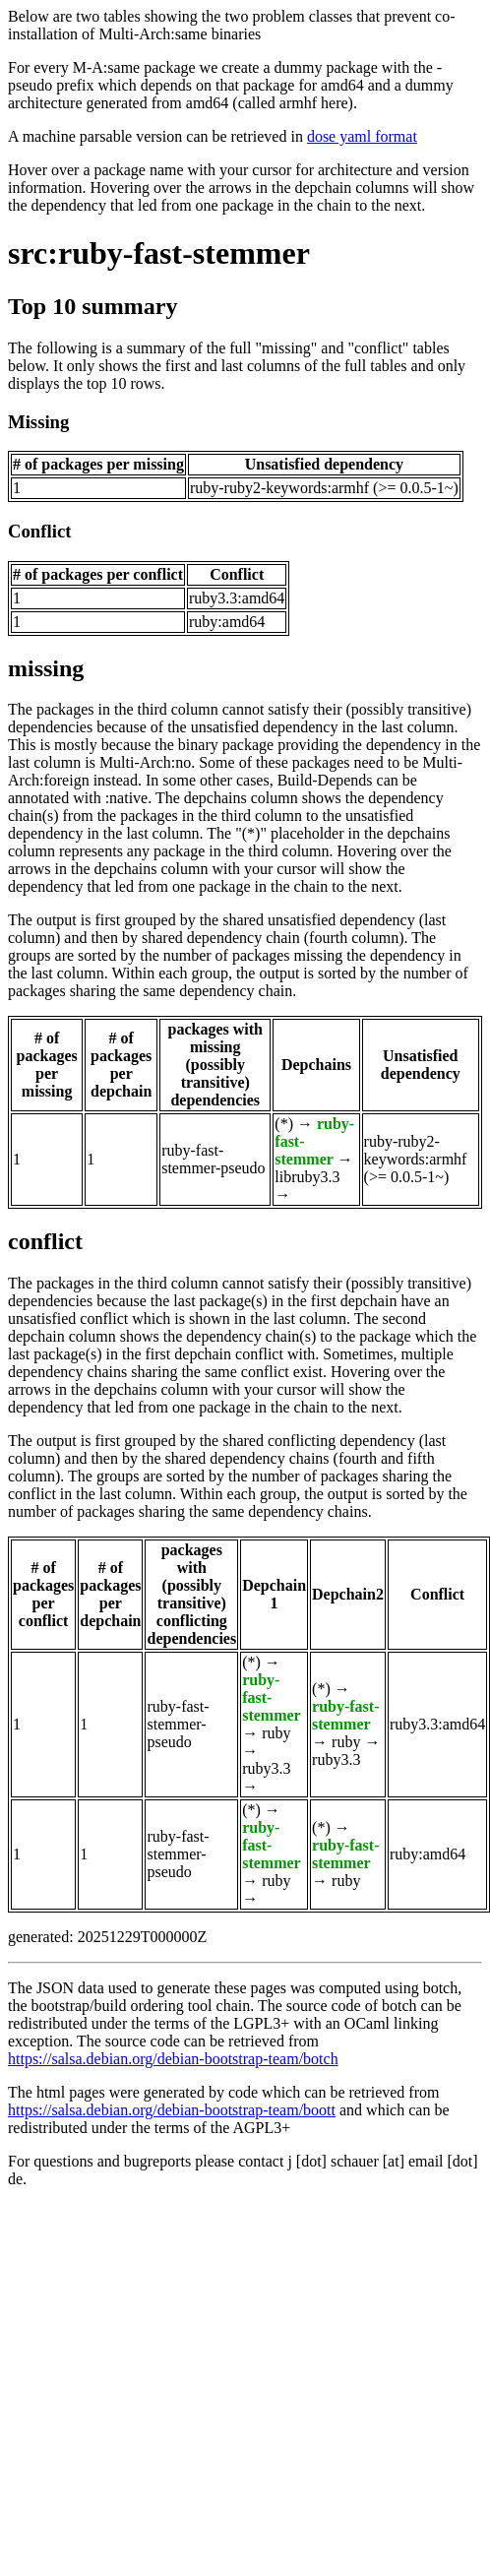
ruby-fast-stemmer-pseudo (213, 1159)
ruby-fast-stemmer (271, 1697)
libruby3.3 (307, 1176)
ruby (276, 1733)
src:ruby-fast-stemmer (159, 253)
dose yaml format (362, 136)
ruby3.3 (266, 1768)
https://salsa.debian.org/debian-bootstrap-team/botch (173, 2058)
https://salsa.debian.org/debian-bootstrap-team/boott (172, 2110)
